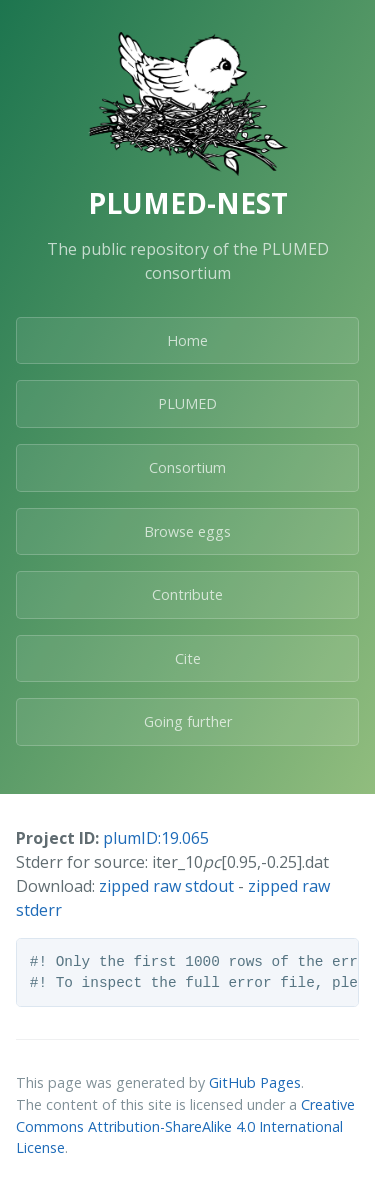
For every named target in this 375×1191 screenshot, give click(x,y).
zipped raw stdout (166, 886)
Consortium (187, 467)
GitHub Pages (255, 1082)
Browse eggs (187, 531)
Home (187, 340)
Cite (188, 658)
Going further (188, 721)
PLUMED (187, 403)
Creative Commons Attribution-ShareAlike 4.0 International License (185, 1126)
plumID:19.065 (156, 838)
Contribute (187, 594)
